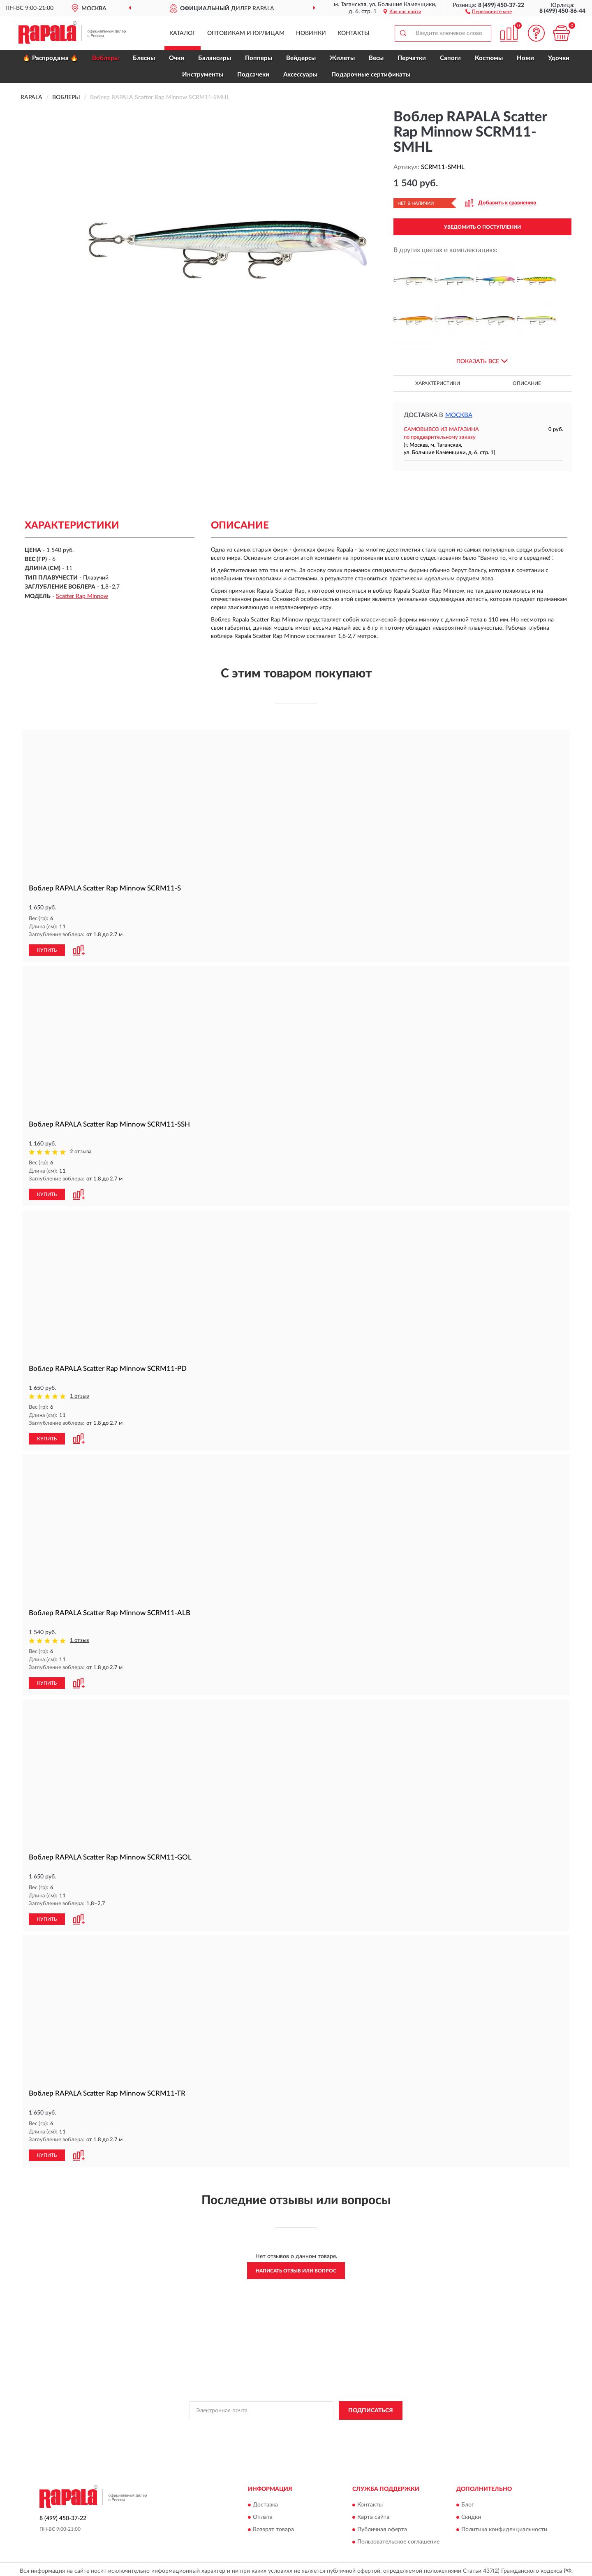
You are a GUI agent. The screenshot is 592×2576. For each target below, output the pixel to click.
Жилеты (342, 58)
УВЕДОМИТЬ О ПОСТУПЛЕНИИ (482, 227)
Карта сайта (373, 2514)
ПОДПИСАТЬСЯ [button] (370, 2407)
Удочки (558, 58)
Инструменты (202, 75)
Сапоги (450, 58)
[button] (488, 11)
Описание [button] (527, 383)
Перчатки (412, 58)
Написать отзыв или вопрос (296, 2267)
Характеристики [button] (437, 383)
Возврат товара (273, 2527)
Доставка (265, 2502)
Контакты (354, 33)
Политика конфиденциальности (504, 2527)
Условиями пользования (368, 2425)
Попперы (258, 58)
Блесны (144, 58)
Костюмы (489, 58)
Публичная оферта (382, 2527)
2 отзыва (81, 1151)
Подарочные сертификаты (370, 75)
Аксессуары (300, 75)
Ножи (525, 58)
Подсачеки (253, 75)
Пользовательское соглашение (398, 2539)
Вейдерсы (301, 58)
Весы (376, 58)
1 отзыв (79, 1395)
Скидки (471, 2514)
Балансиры (214, 58)
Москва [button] (458, 415)
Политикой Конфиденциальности (296, 2425)
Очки (176, 58)
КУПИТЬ (47, 949)
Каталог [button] (182, 33)
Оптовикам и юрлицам (245, 33)
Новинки (311, 33)
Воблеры (105, 58)
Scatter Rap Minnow (82, 596)
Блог (467, 2502)
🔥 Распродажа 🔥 (50, 58)
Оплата (263, 2514)
